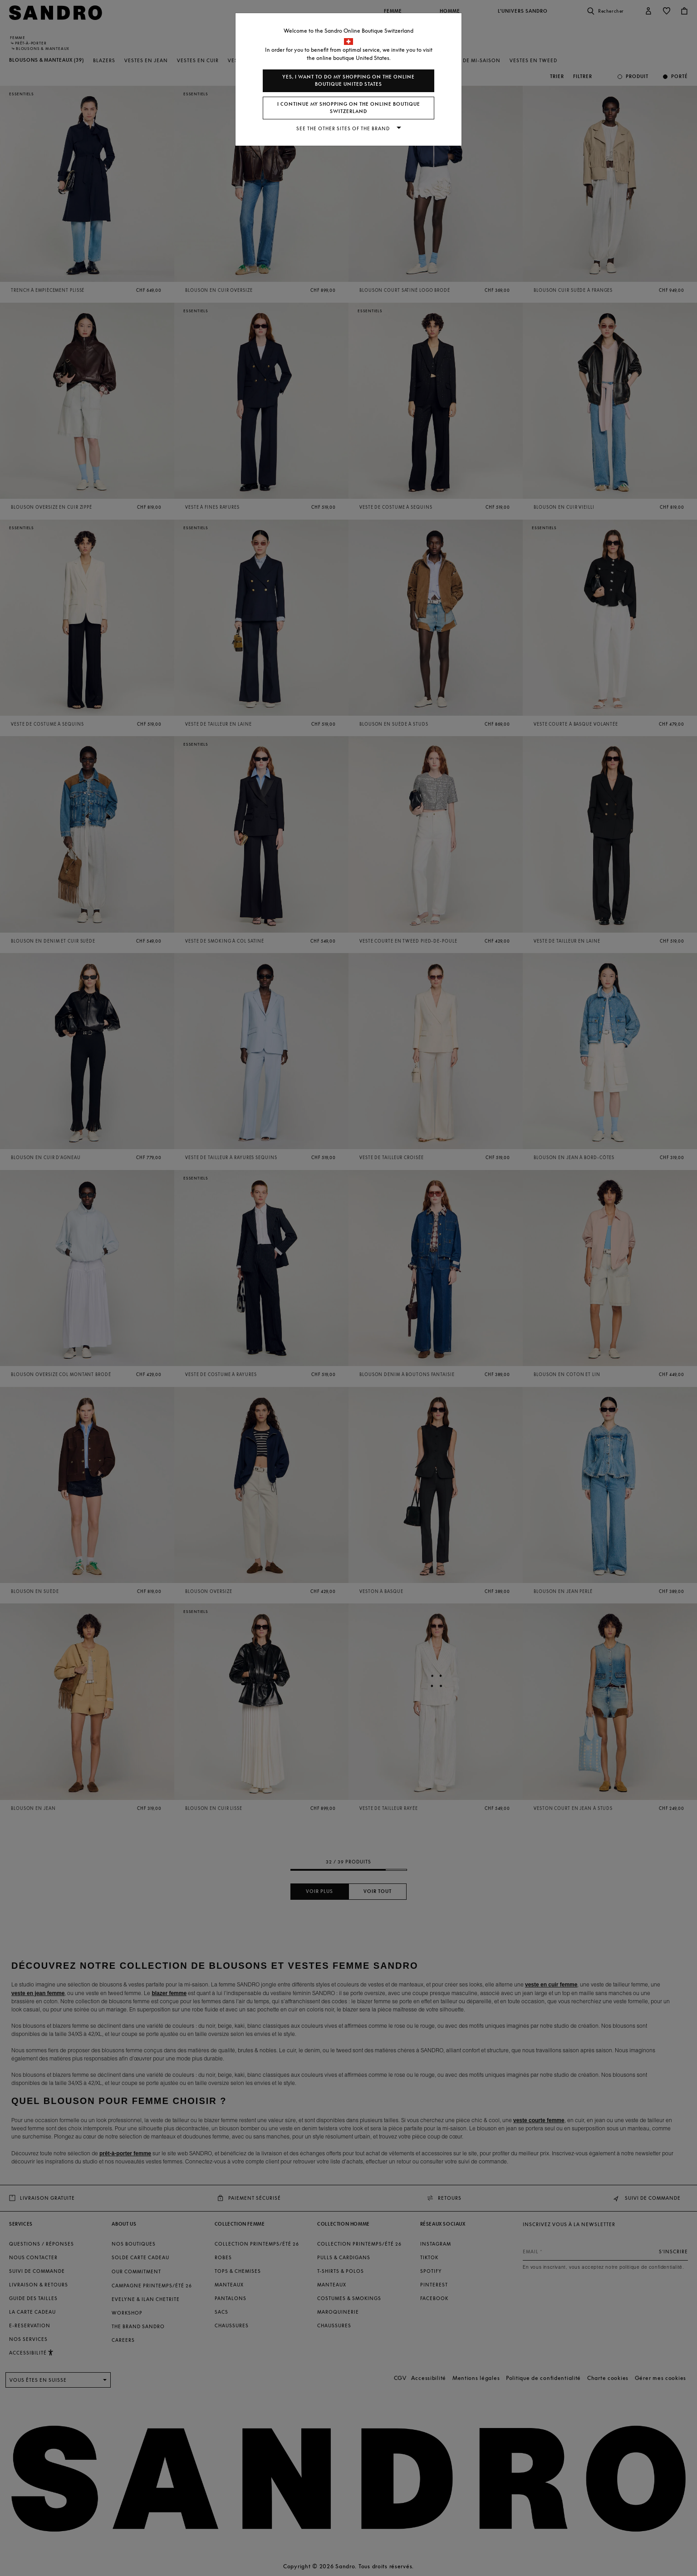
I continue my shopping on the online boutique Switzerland (348, 107)
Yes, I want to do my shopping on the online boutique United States (348, 80)
